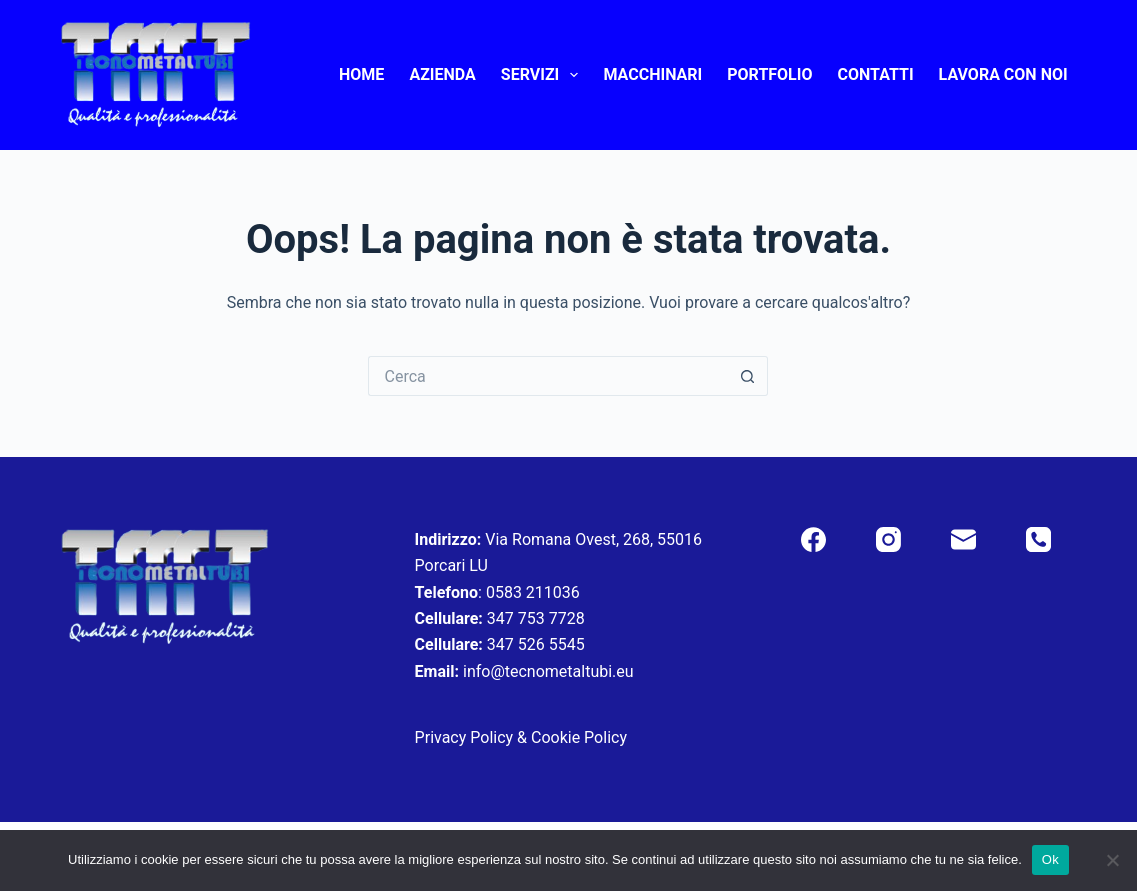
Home (361, 74)
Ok (1050, 859)
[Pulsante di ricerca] (748, 376)
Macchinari (652, 74)
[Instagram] (888, 539)
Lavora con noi (1003, 74)
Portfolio (769, 74)
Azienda (442, 74)
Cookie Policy (579, 737)
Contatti (876, 74)
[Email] (963, 539)
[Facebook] (813, 539)
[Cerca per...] (548, 376)
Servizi (544, 75)
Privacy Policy (464, 737)
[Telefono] (1038, 539)
